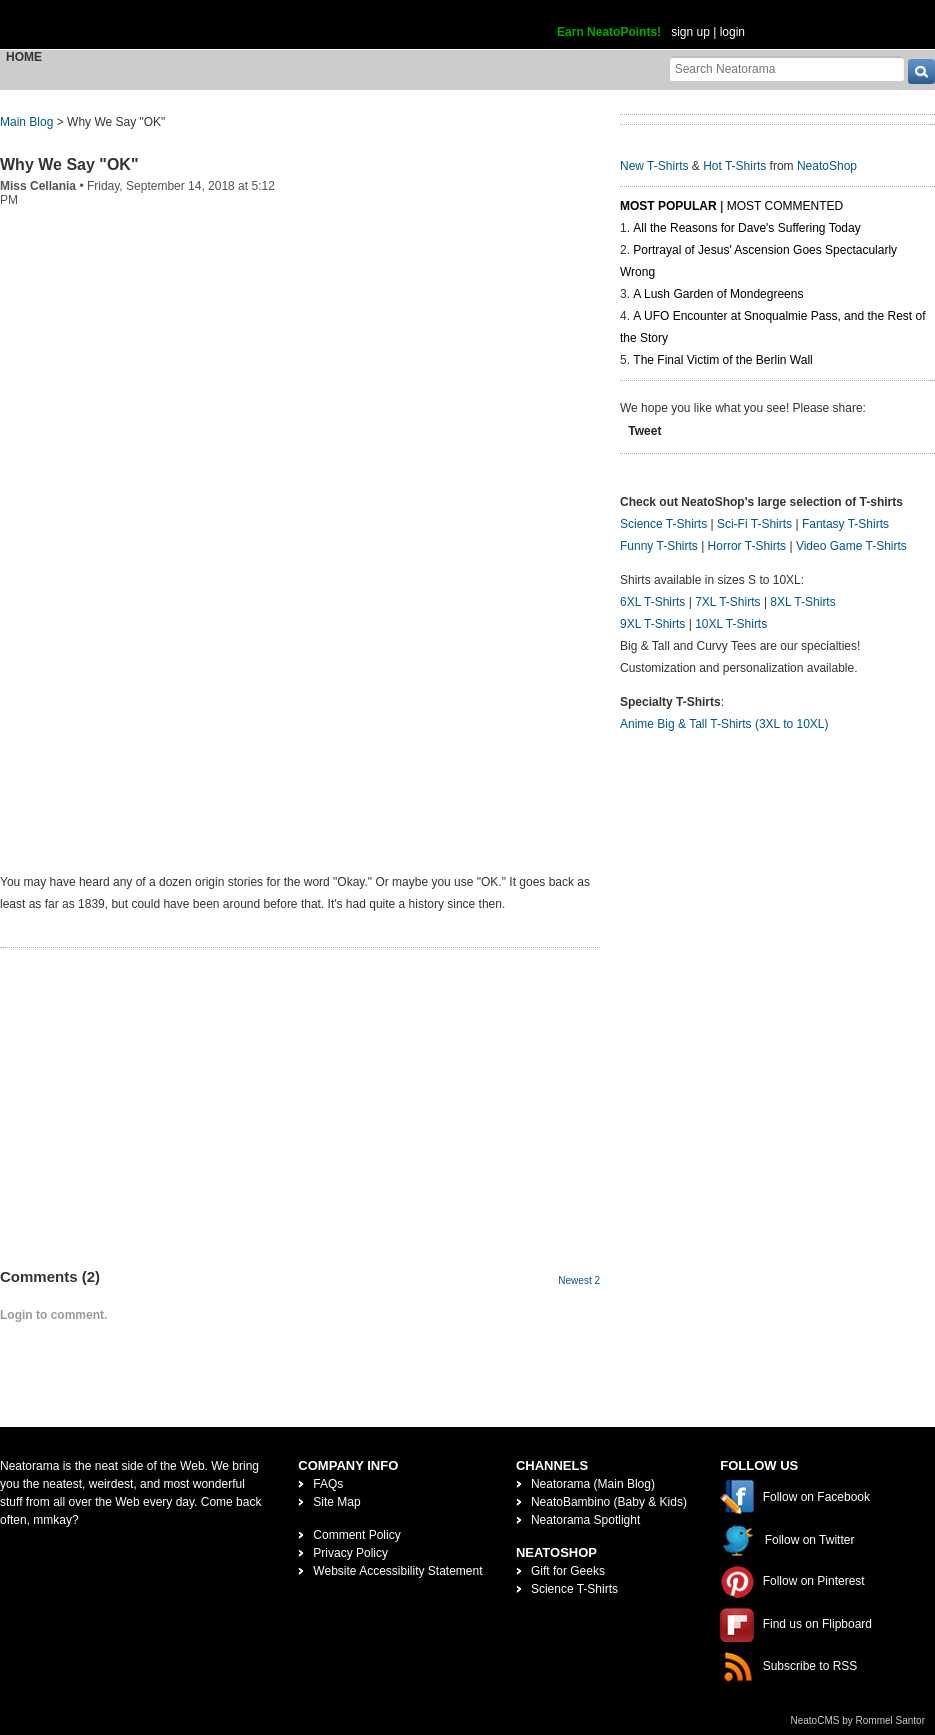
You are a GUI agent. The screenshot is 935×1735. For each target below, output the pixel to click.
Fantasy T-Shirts (845, 524)
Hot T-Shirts (734, 166)
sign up (690, 32)
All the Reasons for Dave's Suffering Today (746, 228)
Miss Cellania (38, 186)
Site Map (336, 1502)
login (732, 32)
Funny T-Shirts (659, 546)
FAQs (328, 1484)
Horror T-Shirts (747, 546)
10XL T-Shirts (731, 624)
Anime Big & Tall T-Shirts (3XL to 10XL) (724, 724)
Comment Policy (356, 1535)
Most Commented (785, 206)
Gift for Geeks (568, 1571)
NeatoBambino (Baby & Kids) (609, 1502)
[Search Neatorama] (787, 68)
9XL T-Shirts (652, 624)
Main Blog (26, 122)
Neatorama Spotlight (585, 1520)
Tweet (644, 431)
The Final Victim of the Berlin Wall (722, 360)
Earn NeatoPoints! (609, 32)
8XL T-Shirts (802, 602)
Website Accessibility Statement (397, 1571)
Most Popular (668, 206)
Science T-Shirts (663, 524)
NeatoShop (827, 166)
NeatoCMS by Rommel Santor (858, 1720)
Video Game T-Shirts (851, 546)
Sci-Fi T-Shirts (754, 524)
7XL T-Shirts (727, 602)
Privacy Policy (350, 1553)
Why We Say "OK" (69, 164)
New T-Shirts (654, 166)
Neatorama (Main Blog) (593, 1484)
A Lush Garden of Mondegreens (718, 294)
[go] (921, 71)
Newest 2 (579, 1280)
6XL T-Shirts (652, 602)
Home (24, 57)
